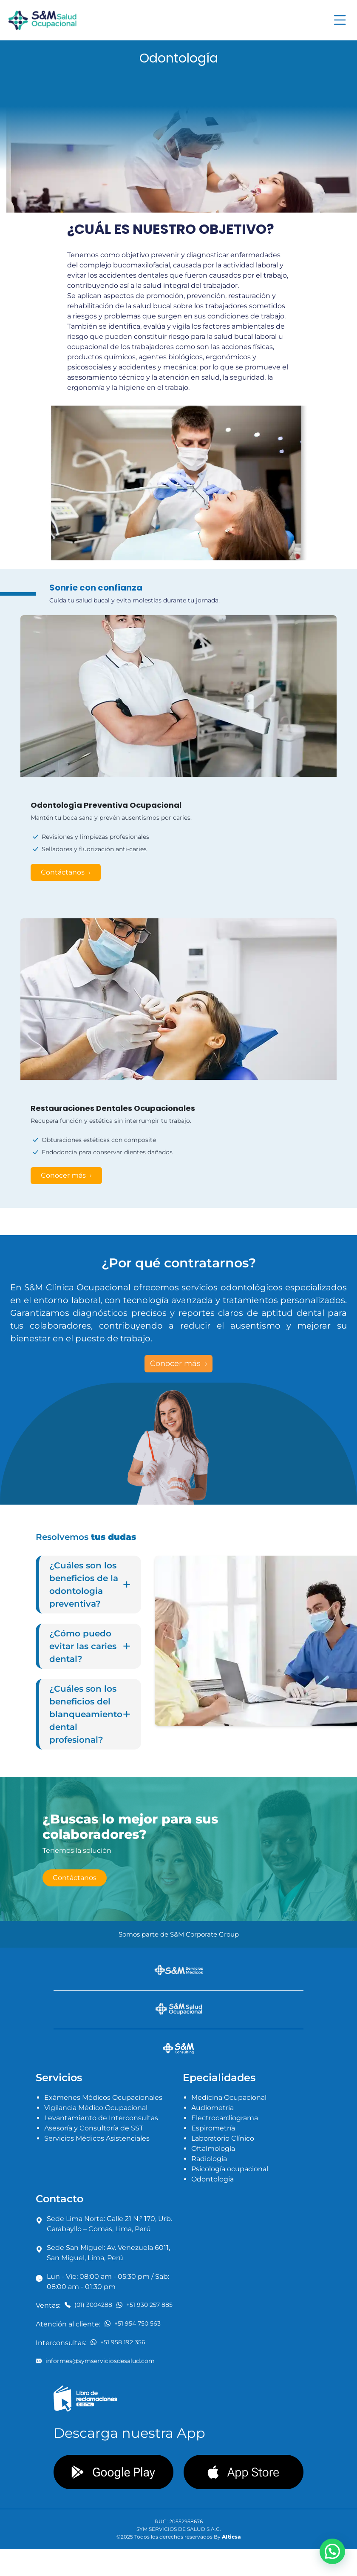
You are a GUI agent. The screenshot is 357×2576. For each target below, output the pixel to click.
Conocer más (64, 1175)
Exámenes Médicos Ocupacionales (103, 2097)
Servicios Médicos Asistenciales (97, 2138)
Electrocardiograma (224, 2118)
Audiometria (212, 2108)
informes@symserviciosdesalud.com (95, 2361)
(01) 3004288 (88, 2305)
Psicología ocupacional (229, 2169)
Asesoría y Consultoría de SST (93, 2128)
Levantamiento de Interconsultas (101, 2118)
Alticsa (231, 2536)
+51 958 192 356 (118, 2342)
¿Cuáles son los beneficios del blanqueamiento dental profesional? (90, 1714)
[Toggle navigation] (340, 20)
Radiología (209, 2159)
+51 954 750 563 (133, 2323)
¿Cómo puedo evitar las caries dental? (90, 1646)
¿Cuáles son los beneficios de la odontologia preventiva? (90, 1584)
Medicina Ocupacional (228, 2097)
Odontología (212, 2179)
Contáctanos (63, 872)
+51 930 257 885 (144, 2305)
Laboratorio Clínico (222, 2138)
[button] (332, 2551)
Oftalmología (213, 2148)
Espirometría (213, 2128)
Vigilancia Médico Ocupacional (95, 2108)
